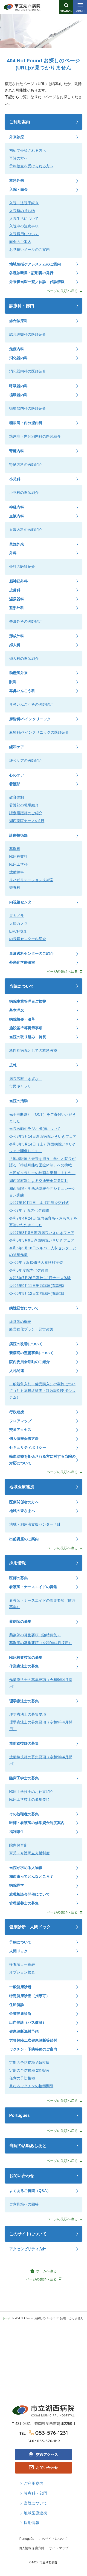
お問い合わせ (21, 2175)
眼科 (13, 682)
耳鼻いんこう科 (22, 691)
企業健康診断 (20, 2014)
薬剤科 (14, 849)
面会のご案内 (20, 242)
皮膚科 (14, 590)
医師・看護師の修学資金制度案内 (36, 1823)
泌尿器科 (16, 599)
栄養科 (14, 887)
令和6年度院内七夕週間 (28, 1270)
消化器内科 (18, 358)
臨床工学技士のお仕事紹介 (31, 1792)
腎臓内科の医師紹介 (25, 465)
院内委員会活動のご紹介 (29, 1362)
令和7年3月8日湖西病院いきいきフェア (41, 1233)
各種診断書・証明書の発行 (31, 273)
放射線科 (16, 872)
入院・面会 (18, 189)
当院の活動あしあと (27, 2145)
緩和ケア (16, 747)
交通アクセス (20, 1430)
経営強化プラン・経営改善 (31, 1329)
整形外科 (16, 608)
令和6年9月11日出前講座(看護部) (36, 1286)
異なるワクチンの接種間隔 (31, 2086)
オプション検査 (22, 1972)
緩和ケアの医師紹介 (25, 760)
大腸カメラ (18, 923)
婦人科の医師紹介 (24, 658)
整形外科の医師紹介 (25, 621)
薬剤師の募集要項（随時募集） (35, 1635)
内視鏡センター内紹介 (27, 939)
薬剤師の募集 (20, 1621)
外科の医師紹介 (22, 567)
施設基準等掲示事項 (25, 1028)
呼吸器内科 (18, 386)
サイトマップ (58, 2548)
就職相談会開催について (29, 1894)
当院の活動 (18, 1101)
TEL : (43, 2432)
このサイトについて (27, 2234)
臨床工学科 (18, 864)
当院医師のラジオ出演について (35, 1129)
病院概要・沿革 (22, 1019)
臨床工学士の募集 (24, 1778)
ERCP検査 (18, 931)
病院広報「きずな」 (25, 1079)
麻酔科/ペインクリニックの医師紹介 (39, 732)
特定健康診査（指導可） (29, 1996)
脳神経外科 (18, 581)
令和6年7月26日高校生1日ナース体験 (40, 1278)
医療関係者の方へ (24, 1502)
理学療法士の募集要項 (27, 1714)
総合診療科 (18, 321)
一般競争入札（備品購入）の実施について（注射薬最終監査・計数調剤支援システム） (42, 1390)
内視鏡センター (22, 902)
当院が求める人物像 (25, 1868)
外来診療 (16, 137)
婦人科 (14, 645)
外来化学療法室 (22, 962)
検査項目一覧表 (22, 1964)
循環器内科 (18, 395)
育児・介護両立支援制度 (29, 1853)
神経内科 (16, 507)
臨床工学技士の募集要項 (29, 1799)
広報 (13, 1065)
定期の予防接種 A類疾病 (29, 2063)
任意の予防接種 (22, 2078)
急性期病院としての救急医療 (33, 1050)
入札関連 (16, 1371)
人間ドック (18, 1951)
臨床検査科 (18, 857)
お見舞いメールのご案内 (29, 249)
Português (19, 2115)
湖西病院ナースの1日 (26, 821)
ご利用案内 (19, 122)
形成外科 (16, 636)
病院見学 (16, 1885)
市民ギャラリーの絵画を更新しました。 (42, 1173)
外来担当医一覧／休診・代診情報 (36, 282)
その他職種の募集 (24, 1814)
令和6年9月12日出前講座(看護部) (36, 1293)
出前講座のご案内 (24, 1539)
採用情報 (17, 1563)
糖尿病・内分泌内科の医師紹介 (35, 436)
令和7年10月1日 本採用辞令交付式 (39, 1203)
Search (66, 11)
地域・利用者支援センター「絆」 (36, 1524)
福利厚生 (16, 1832)
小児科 (14, 479)
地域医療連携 (21, 1487)
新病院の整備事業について (31, 1353)
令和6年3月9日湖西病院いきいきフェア (41, 1240)
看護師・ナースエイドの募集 (33, 1587)
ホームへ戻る (46, 2271)
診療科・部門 (21, 306)
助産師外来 (18, 673)
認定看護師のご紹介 (25, 813)
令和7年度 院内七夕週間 (29, 1210)
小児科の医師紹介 (24, 492)
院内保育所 (18, 1845)
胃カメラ (16, 916)
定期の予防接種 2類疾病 (29, 2070)
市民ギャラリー (22, 1086)
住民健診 (16, 2005)
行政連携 (16, 1412)
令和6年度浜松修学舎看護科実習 (36, 1263)
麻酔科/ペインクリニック (30, 719)
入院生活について (24, 219)
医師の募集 (18, 1578)
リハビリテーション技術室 (31, 880)
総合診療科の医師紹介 (27, 334)
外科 (13, 553)
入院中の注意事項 (24, 226)
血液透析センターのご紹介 (31, 953)
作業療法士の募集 (24, 1666)
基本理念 (16, 1010)
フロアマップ (20, 1421)
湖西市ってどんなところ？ (31, 1876)
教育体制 (16, 797)
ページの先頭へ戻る (62, 291)
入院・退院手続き (24, 203)
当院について (21, 986)
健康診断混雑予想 (24, 2031)
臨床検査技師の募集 (25, 1657)
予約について (20, 1942)
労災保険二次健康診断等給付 (33, 2040)
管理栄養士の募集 (24, 1903)
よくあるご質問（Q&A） (30, 2191)
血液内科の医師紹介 (25, 530)
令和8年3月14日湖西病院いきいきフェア (42, 1136)
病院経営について (24, 1308)
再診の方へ (18, 158)
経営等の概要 (20, 1322)
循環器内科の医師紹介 (27, 408)
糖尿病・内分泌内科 (25, 423)
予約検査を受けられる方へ (31, 166)
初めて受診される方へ (27, 150)
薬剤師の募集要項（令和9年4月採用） (40, 1643)
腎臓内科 (16, 451)
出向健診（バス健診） (27, 2022)
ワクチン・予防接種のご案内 (33, 2049)
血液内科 (16, 516)
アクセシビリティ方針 (27, 2249)
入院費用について (24, 234)
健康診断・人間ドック (30, 1927)
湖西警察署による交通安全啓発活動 (38, 1181)
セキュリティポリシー (27, 1448)
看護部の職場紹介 (24, 805)
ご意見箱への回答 (24, 2204)
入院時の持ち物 (22, 211)
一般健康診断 (20, 1987)
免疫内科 (16, 349)
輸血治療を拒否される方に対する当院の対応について (42, 1460)
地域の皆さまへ (22, 1511)
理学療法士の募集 (24, 1701)
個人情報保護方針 (24, 1439)
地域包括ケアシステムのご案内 (35, 264)
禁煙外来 (16, 544)
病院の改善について (25, 1344)
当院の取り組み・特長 (27, 1037)
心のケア (16, 775)
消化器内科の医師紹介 (27, 371)
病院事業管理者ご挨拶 (27, 1001)
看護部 (14, 784)
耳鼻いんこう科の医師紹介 (31, 704)
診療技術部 (18, 835)
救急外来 (16, 180)
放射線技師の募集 (24, 1743)
